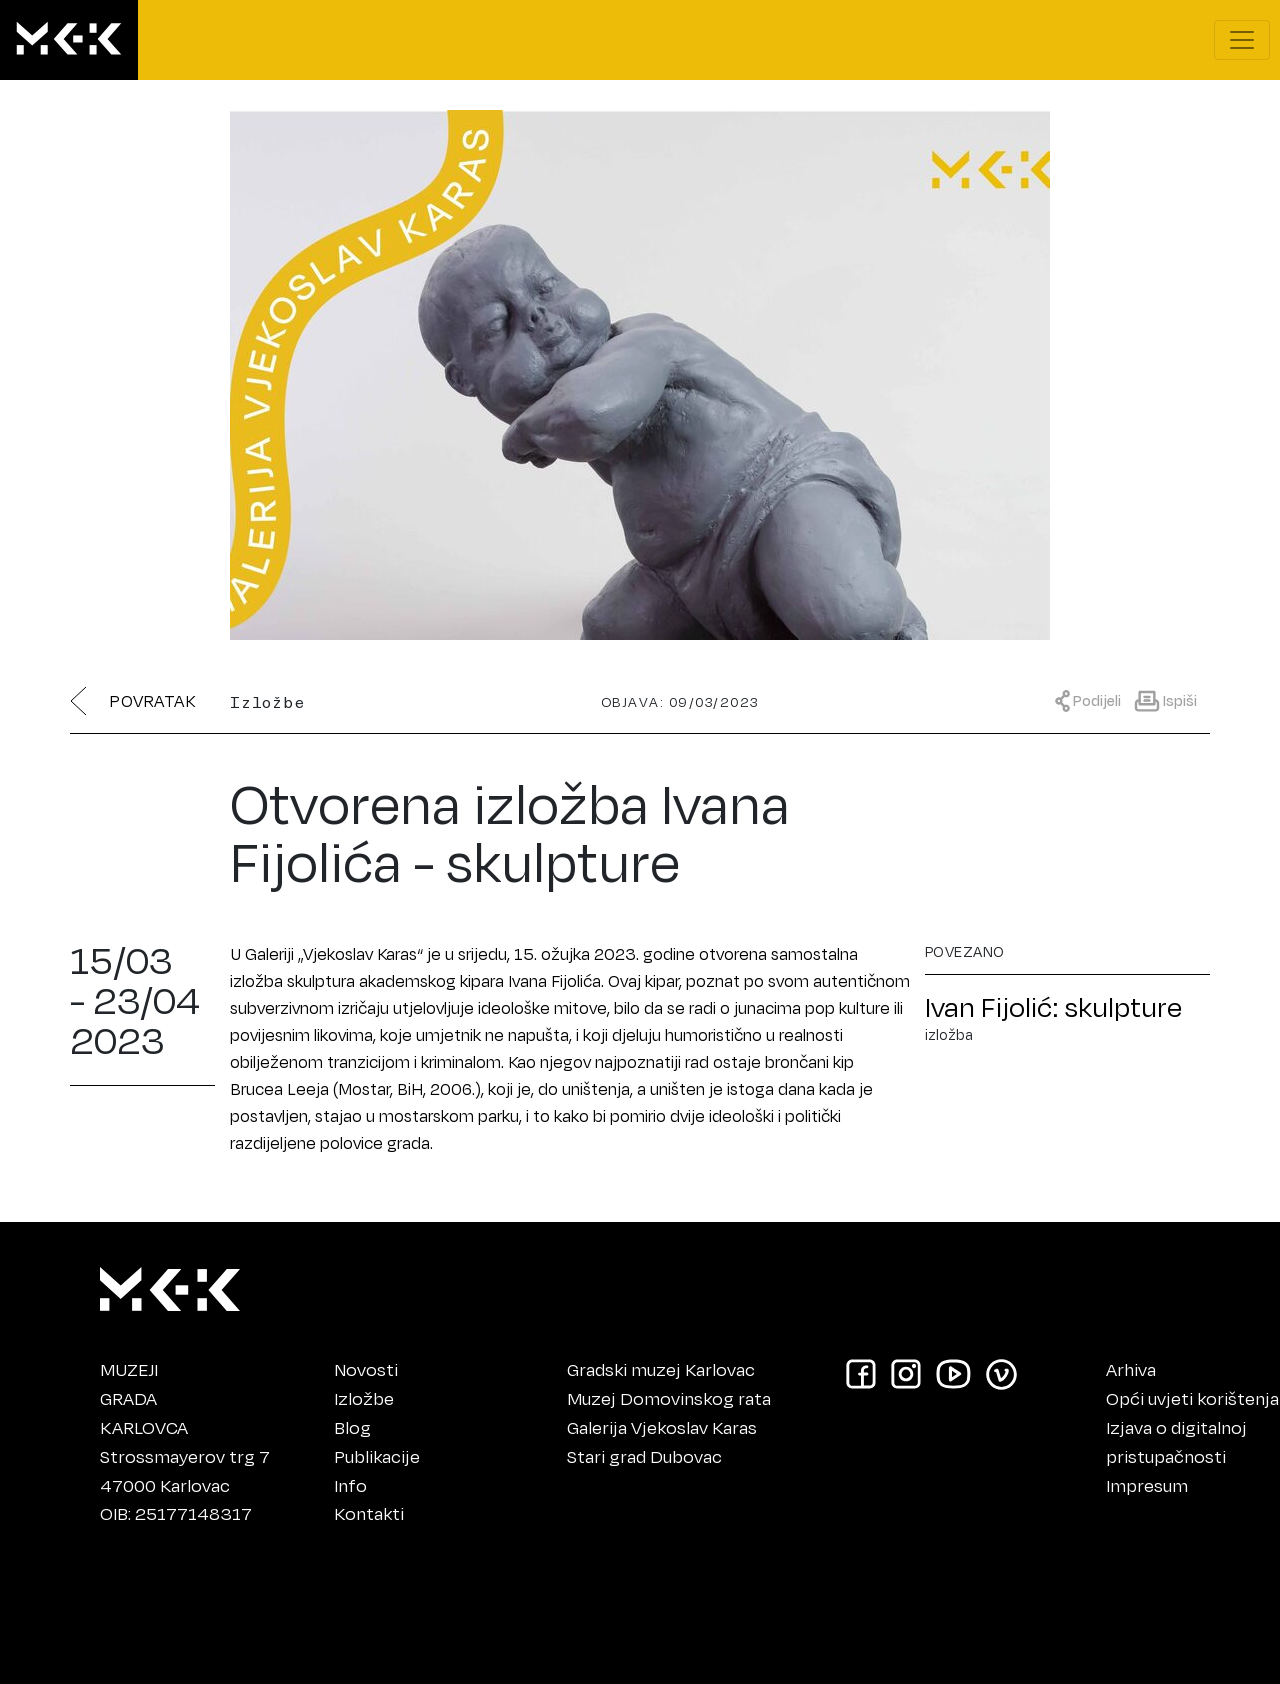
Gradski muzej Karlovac (661, 1369)
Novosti (366, 1369)
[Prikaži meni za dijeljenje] (1093, 699)
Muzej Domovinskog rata (669, 1398)
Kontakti (369, 1513)
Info (350, 1485)
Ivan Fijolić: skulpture (1053, 1006)
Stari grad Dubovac (644, 1456)
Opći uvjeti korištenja (1192, 1398)
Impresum (1147, 1485)
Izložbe (364, 1398)
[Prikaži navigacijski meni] (1242, 40)
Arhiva (1131, 1369)
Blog (352, 1427)
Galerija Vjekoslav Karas (662, 1427)
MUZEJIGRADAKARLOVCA (144, 1398)
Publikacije (377, 1456)
